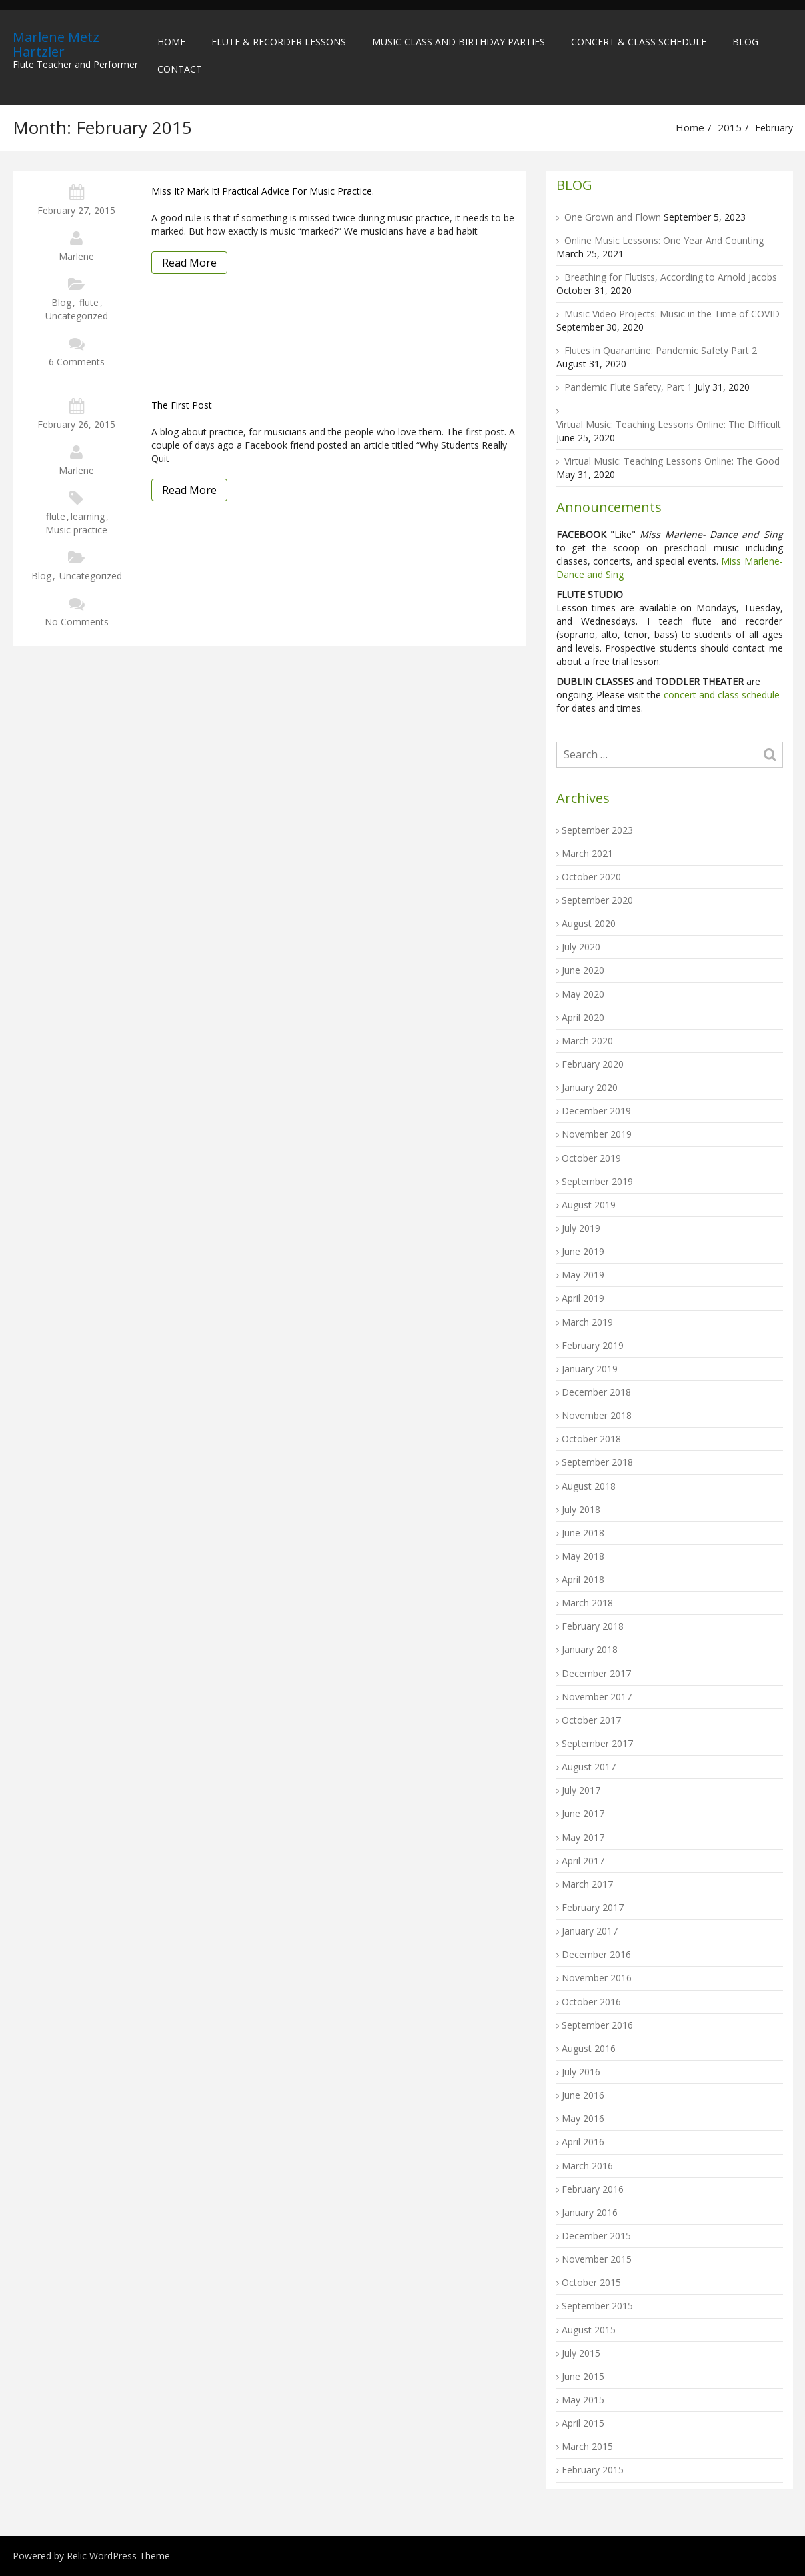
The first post (181, 405)
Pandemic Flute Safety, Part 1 (628, 387)
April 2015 (583, 2423)
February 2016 (593, 2189)
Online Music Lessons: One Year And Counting (664, 240)
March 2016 (587, 2165)
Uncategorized (76, 315)
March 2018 (587, 1602)
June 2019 (583, 1251)
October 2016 (591, 2001)
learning (88, 516)
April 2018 (583, 1579)
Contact (179, 69)
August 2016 (589, 2048)
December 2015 (596, 2235)
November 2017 (597, 1696)
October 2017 (591, 1720)
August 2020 (589, 923)
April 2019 (583, 1298)
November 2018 (597, 1415)
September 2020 (597, 900)
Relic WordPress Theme (118, 2555)
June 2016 (583, 2095)
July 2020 (581, 946)
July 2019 (581, 1228)
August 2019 (589, 1204)
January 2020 (590, 1087)
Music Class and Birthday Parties (458, 41)
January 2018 (590, 1649)
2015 (730, 127)
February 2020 (593, 1064)
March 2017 (587, 1884)
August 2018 (589, 1486)
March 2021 (587, 853)
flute (89, 302)
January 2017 (590, 1930)
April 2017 (583, 1860)
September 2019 (597, 1181)
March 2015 (587, 2446)
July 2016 (581, 2071)
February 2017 (593, 1907)
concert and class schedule (720, 694)
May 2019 (583, 1274)
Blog (745, 41)
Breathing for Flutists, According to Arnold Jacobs (670, 277)
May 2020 (583, 994)
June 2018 (583, 1532)
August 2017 (589, 1766)
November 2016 (597, 1977)
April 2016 (583, 2141)
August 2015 (589, 2329)
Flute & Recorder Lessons (278, 41)
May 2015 (583, 2399)
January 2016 (590, 2212)
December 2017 (596, 1673)
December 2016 (596, 1954)
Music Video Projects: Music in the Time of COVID (672, 313)
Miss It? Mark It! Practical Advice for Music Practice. (262, 191)
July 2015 (581, 2353)
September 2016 (597, 2025)
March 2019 (587, 1322)
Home (171, 41)
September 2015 (597, 2305)
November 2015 (597, 2259)
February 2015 (593, 2469)
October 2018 (591, 1438)
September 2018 (597, 1462)
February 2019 (593, 1345)
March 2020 (587, 1040)
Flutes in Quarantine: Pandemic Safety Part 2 (660, 350)
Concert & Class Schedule (638, 41)
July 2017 (581, 1790)
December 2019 (596, 1110)
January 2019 (590, 1368)
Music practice (76, 529)
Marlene (76, 256)
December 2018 (596, 1392)
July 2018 (581, 1509)
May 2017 (583, 1837)
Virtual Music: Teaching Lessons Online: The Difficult (668, 424)
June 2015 (583, 2376)
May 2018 (583, 1556)
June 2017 (583, 1813)
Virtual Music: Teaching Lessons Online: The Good (672, 461)
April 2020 (583, 1017)
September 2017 (597, 1743)
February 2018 (593, 1626)
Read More (189, 262)
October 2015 (591, 2282)
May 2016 (583, 2118)
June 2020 (583, 970)
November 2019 (597, 1134)
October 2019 (591, 1158)
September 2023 (597, 830)
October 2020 (591, 876)
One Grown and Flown (612, 217)
